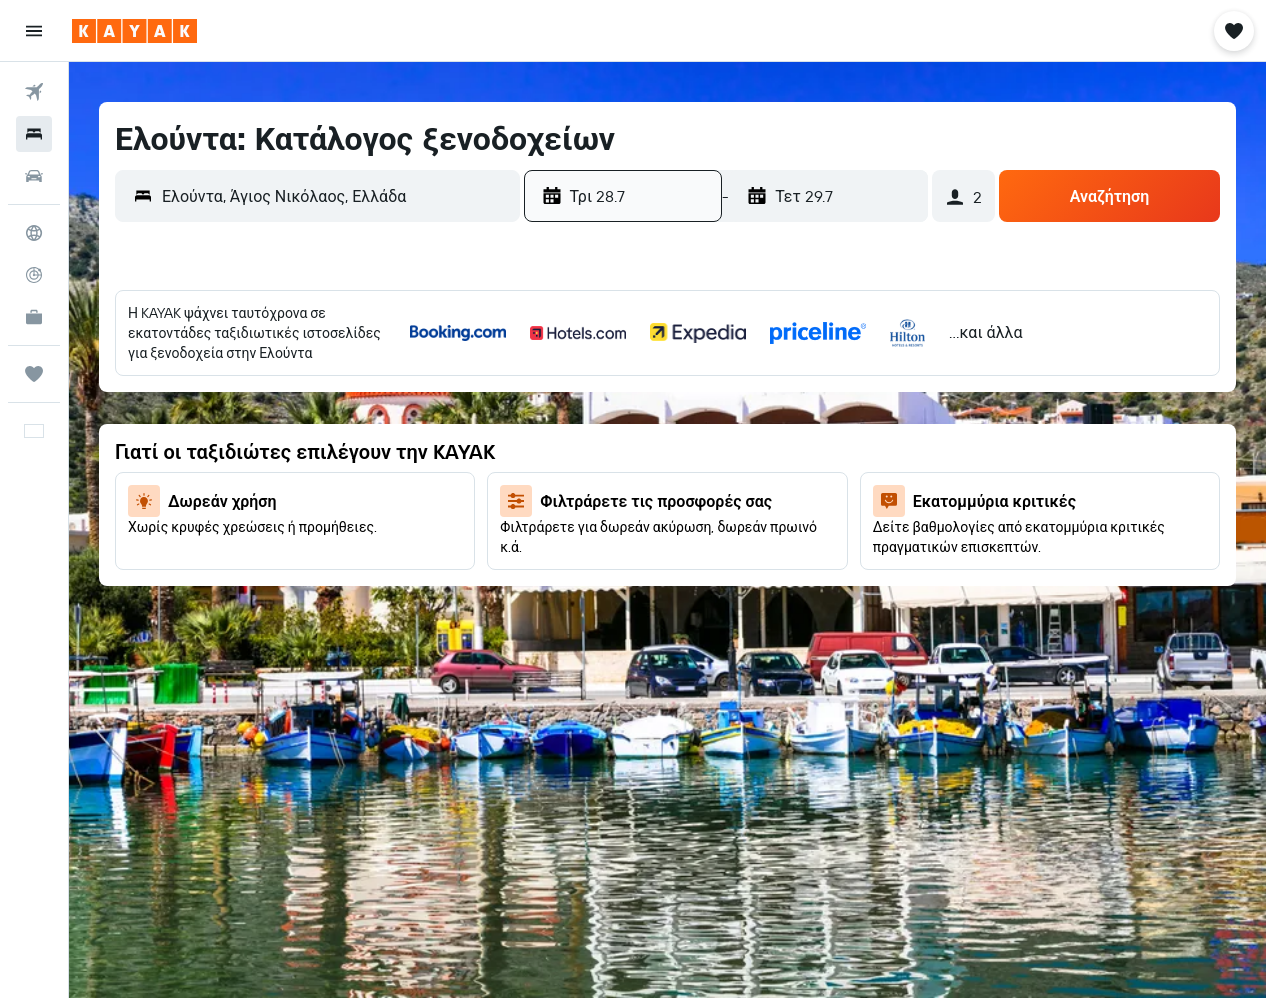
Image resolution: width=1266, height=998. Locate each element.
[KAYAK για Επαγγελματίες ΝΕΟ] (34, 317)
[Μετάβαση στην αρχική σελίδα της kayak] (134, 31)
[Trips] (34, 374)
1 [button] (664, 383)
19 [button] (856, 479)
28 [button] (616, 575)
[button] (34, 31)
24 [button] (760, 527)
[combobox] (336, 196)
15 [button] (664, 479)
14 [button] (616, 479)
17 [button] (760, 479)
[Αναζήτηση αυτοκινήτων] (34, 176)
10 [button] (760, 431)
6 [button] (568, 431)
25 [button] (808, 527)
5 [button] (856, 383)
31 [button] (760, 575)
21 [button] (616, 527)
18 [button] (808, 479)
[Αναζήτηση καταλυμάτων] (34, 134)
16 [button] (712, 479)
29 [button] (664, 575)
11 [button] (808, 431)
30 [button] (712, 575)
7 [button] (616, 431)
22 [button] (664, 527)
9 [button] (712, 431)
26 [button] (856, 527)
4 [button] (808, 383)
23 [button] (712, 527)
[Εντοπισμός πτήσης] (34, 275)
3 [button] (760, 383)
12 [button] (856, 431)
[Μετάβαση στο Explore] (34, 233)
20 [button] (568, 527)
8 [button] (664, 431)
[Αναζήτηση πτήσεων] (34, 92)
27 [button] (568, 575)
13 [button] (568, 479)
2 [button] (712, 383)
